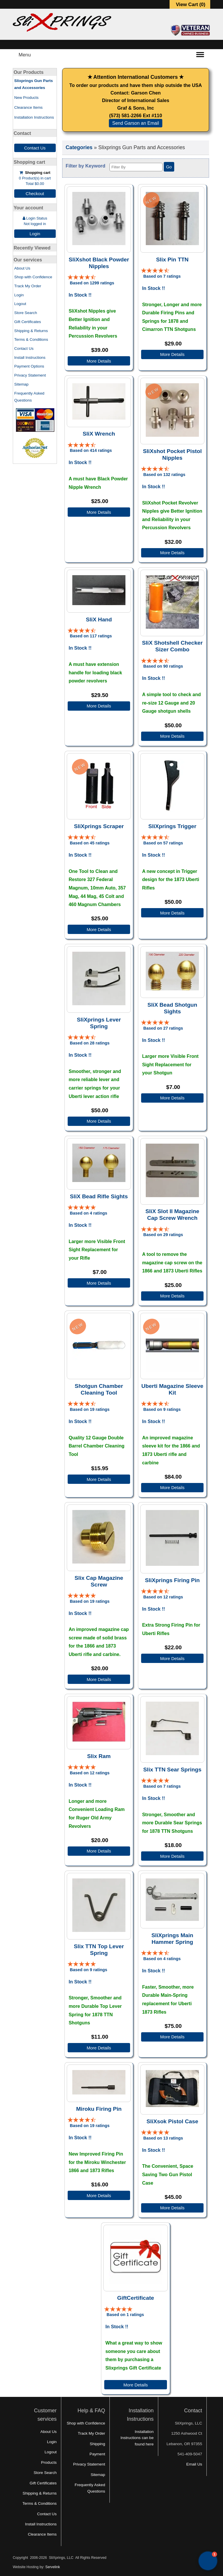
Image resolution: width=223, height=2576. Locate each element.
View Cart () (190, 4)
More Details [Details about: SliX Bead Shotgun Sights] (172, 1098)
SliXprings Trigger (172, 826)
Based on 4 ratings (88, 1213)
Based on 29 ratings (163, 1234)
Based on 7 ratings (162, 276)
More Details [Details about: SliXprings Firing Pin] (172, 1658)
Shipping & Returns (31, 331)
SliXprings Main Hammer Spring (172, 1938)
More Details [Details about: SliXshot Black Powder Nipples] (99, 361)
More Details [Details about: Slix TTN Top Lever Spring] (99, 2048)
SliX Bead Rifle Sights (99, 1196)
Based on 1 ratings (125, 2314)
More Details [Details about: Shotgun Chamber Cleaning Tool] (99, 1479)
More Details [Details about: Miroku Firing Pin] (99, 2195)
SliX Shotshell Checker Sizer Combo (172, 646)
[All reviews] (81, 277)
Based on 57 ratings (163, 843)
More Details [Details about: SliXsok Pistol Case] (172, 2208)
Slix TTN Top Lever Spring (99, 1949)
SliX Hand (99, 619)
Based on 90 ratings (163, 666)
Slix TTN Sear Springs (172, 1769)
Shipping (97, 2444)
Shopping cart (37, 172)
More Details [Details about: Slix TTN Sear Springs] (172, 1856)
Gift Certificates (27, 322)
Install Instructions (30, 357)
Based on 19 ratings (90, 1409)
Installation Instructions (34, 117)
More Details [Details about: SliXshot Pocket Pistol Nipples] (172, 552)
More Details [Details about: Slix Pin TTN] (172, 354)
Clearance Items (28, 107)
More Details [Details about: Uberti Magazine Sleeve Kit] (172, 1487)
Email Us (194, 2464)
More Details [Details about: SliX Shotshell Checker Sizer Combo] (172, 736)
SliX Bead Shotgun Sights (172, 1008)
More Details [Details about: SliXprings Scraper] (99, 929)
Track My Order (27, 286)
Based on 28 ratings (90, 1043)
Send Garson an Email (135, 123)
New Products (26, 97)
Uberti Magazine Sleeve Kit (172, 1389)
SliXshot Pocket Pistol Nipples (172, 454)
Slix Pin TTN (172, 259)
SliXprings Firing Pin (172, 1580)
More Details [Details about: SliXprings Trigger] (172, 913)
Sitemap (21, 384)
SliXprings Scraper (99, 826)
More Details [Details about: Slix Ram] (99, 1851)
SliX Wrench (99, 434)
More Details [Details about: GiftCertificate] (135, 2385)
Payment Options (29, 366)
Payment (97, 2454)
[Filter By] (136, 167)
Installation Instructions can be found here (137, 2438)
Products (49, 2462)
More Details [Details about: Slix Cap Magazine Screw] (99, 1679)
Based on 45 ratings (90, 843)
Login (35, 233)
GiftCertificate (135, 2298)
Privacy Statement (30, 375)
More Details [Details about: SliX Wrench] (99, 512)
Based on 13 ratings (163, 2138)
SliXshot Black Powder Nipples (99, 262)
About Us (22, 268)
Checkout (35, 193)
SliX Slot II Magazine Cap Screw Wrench (172, 1214)
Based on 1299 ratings (92, 283)
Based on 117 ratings (91, 636)
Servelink (52, 2567)
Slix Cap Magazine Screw (99, 1581)
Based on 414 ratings (91, 450)
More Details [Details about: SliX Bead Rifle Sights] (99, 1283)
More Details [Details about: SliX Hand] (99, 706)
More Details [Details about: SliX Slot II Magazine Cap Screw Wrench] (172, 1296)
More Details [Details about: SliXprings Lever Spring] (99, 1121)
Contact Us (35, 148)
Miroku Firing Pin (99, 2109)
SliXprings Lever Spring (99, 1023)
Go (169, 167)
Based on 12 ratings (163, 1597)
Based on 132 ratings (164, 474)
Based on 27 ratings (163, 1028)
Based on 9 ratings (162, 1409)
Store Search (25, 313)
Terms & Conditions (31, 339)
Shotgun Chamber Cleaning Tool (99, 1389)
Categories (79, 147)
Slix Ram (99, 1756)
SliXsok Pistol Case (172, 2121)
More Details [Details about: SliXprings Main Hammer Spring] (172, 2037)
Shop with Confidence (33, 277)
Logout (20, 304)
